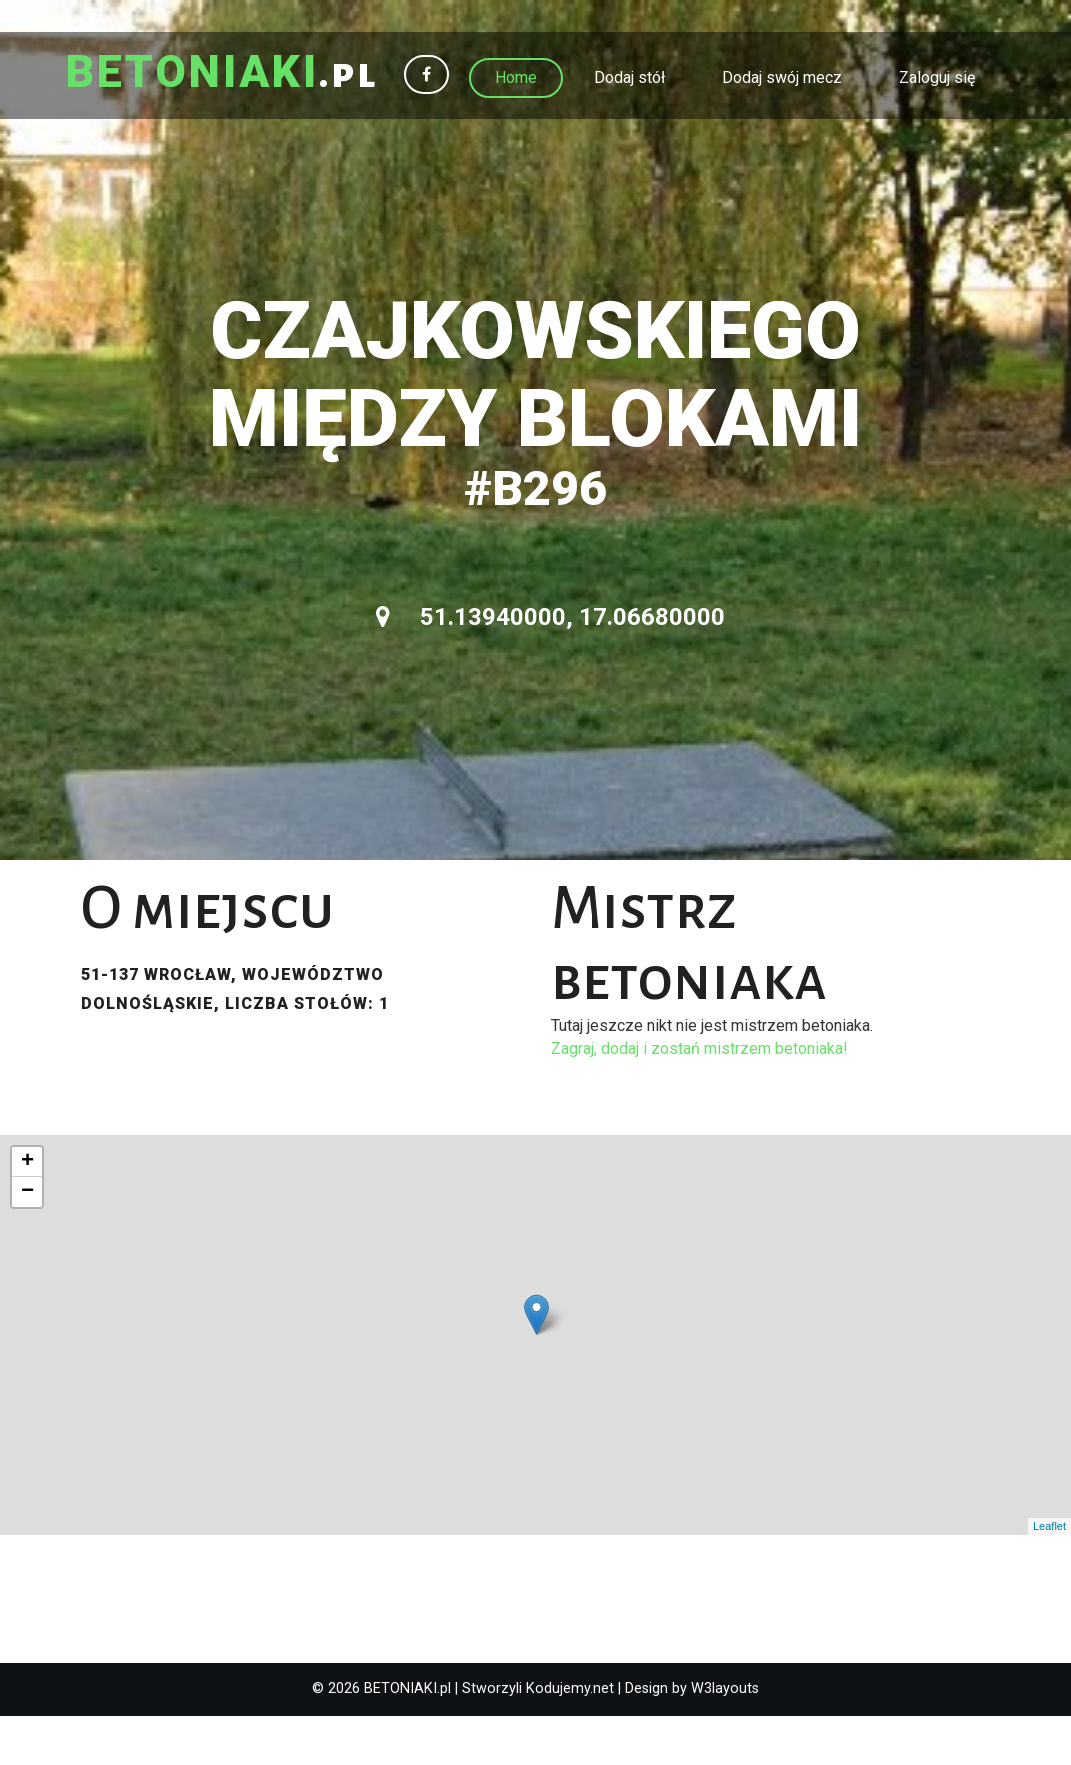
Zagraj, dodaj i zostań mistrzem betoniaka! (699, 1098)
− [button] (27, 1242)
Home (516, 77)
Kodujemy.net (570, 1738)
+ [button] (27, 1212)
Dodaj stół (629, 77)
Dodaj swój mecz (782, 77)
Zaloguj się (937, 77)
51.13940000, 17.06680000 (550, 667)
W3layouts (725, 1738)
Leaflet (1049, 1576)
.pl (232, 75)
